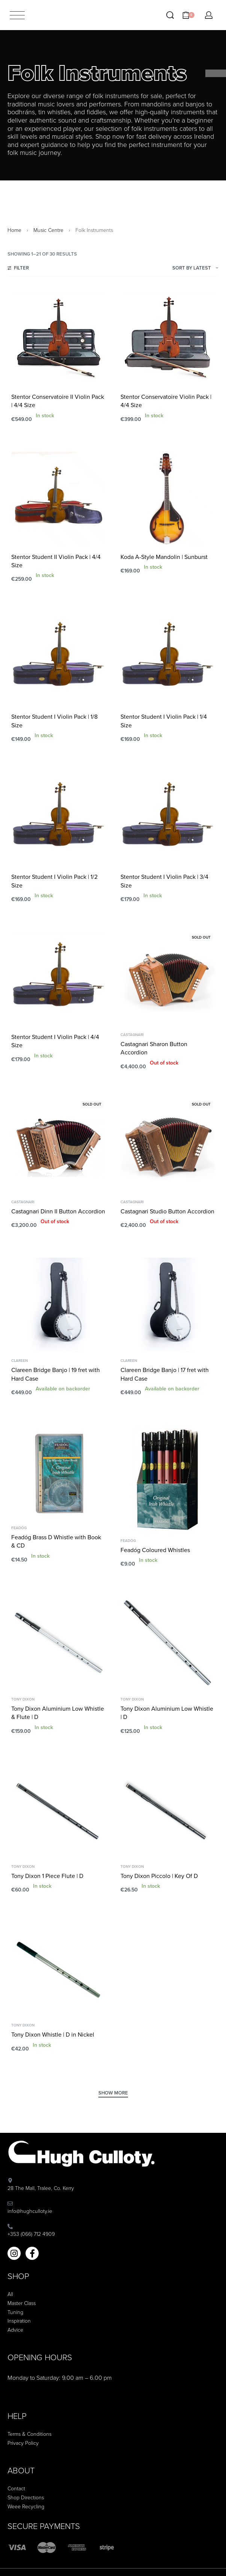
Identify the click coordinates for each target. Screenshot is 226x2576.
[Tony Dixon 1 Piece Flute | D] (58, 1811)
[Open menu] (17, 15)
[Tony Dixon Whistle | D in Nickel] (58, 1969)
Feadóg (19, 1528)
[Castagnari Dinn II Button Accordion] (58, 1146)
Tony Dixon (23, 1699)
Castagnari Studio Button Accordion (167, 1211)
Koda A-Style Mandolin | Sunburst (164, 557)
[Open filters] (18, 269)
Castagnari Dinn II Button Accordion (58, 1211)
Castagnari (132, 1035)
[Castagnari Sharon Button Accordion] (168, 979)
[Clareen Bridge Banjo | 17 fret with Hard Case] (168, 1305)
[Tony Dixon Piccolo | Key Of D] (168, 1811)
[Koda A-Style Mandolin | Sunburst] (168, 499)
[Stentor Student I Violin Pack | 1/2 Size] (58, 819)
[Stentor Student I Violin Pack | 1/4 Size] (168, 659)
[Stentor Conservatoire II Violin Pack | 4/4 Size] (58, 339)
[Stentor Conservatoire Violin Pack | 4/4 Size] (168, 339)
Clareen (19, 1361)
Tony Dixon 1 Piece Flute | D (47, 1876)
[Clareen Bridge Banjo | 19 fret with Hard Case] (58, 1305)
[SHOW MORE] (113, 2094)
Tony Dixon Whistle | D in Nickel (52, 2034)
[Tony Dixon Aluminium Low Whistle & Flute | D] (58, 1643)
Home (14, 230)
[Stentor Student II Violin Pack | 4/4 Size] (58, 499)
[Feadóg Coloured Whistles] (168, 1478)
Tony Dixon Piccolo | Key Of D (159, 1876)
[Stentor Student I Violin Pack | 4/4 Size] (58, 979)
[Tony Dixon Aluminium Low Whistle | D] (168, 1643)
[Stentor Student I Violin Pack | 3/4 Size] (168, 819)
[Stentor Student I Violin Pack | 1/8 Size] (58, 659)
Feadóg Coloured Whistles (155, 1550)
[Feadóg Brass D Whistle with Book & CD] (58, 1472)
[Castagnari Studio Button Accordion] (168, 1146)
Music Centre (48, 230)
